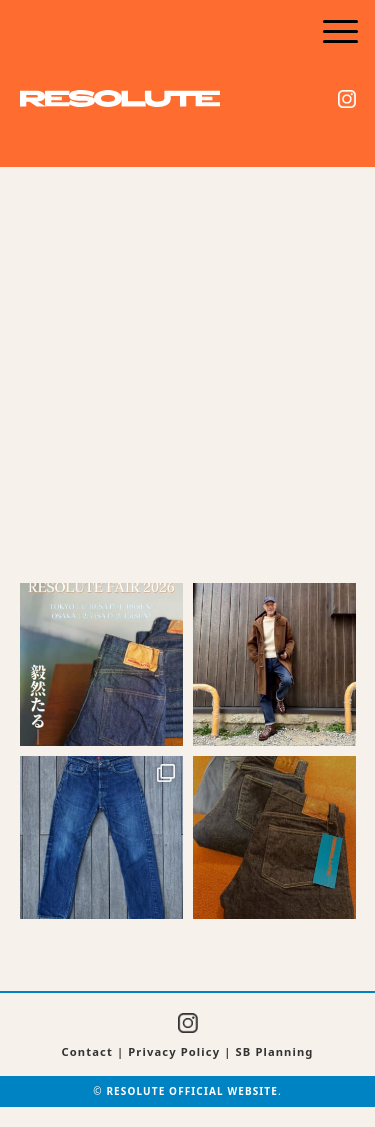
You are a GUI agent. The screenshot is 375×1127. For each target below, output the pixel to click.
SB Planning (275, 1051)
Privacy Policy (174, 1051)
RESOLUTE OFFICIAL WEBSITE (192, 1091)
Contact (86, 1051)
